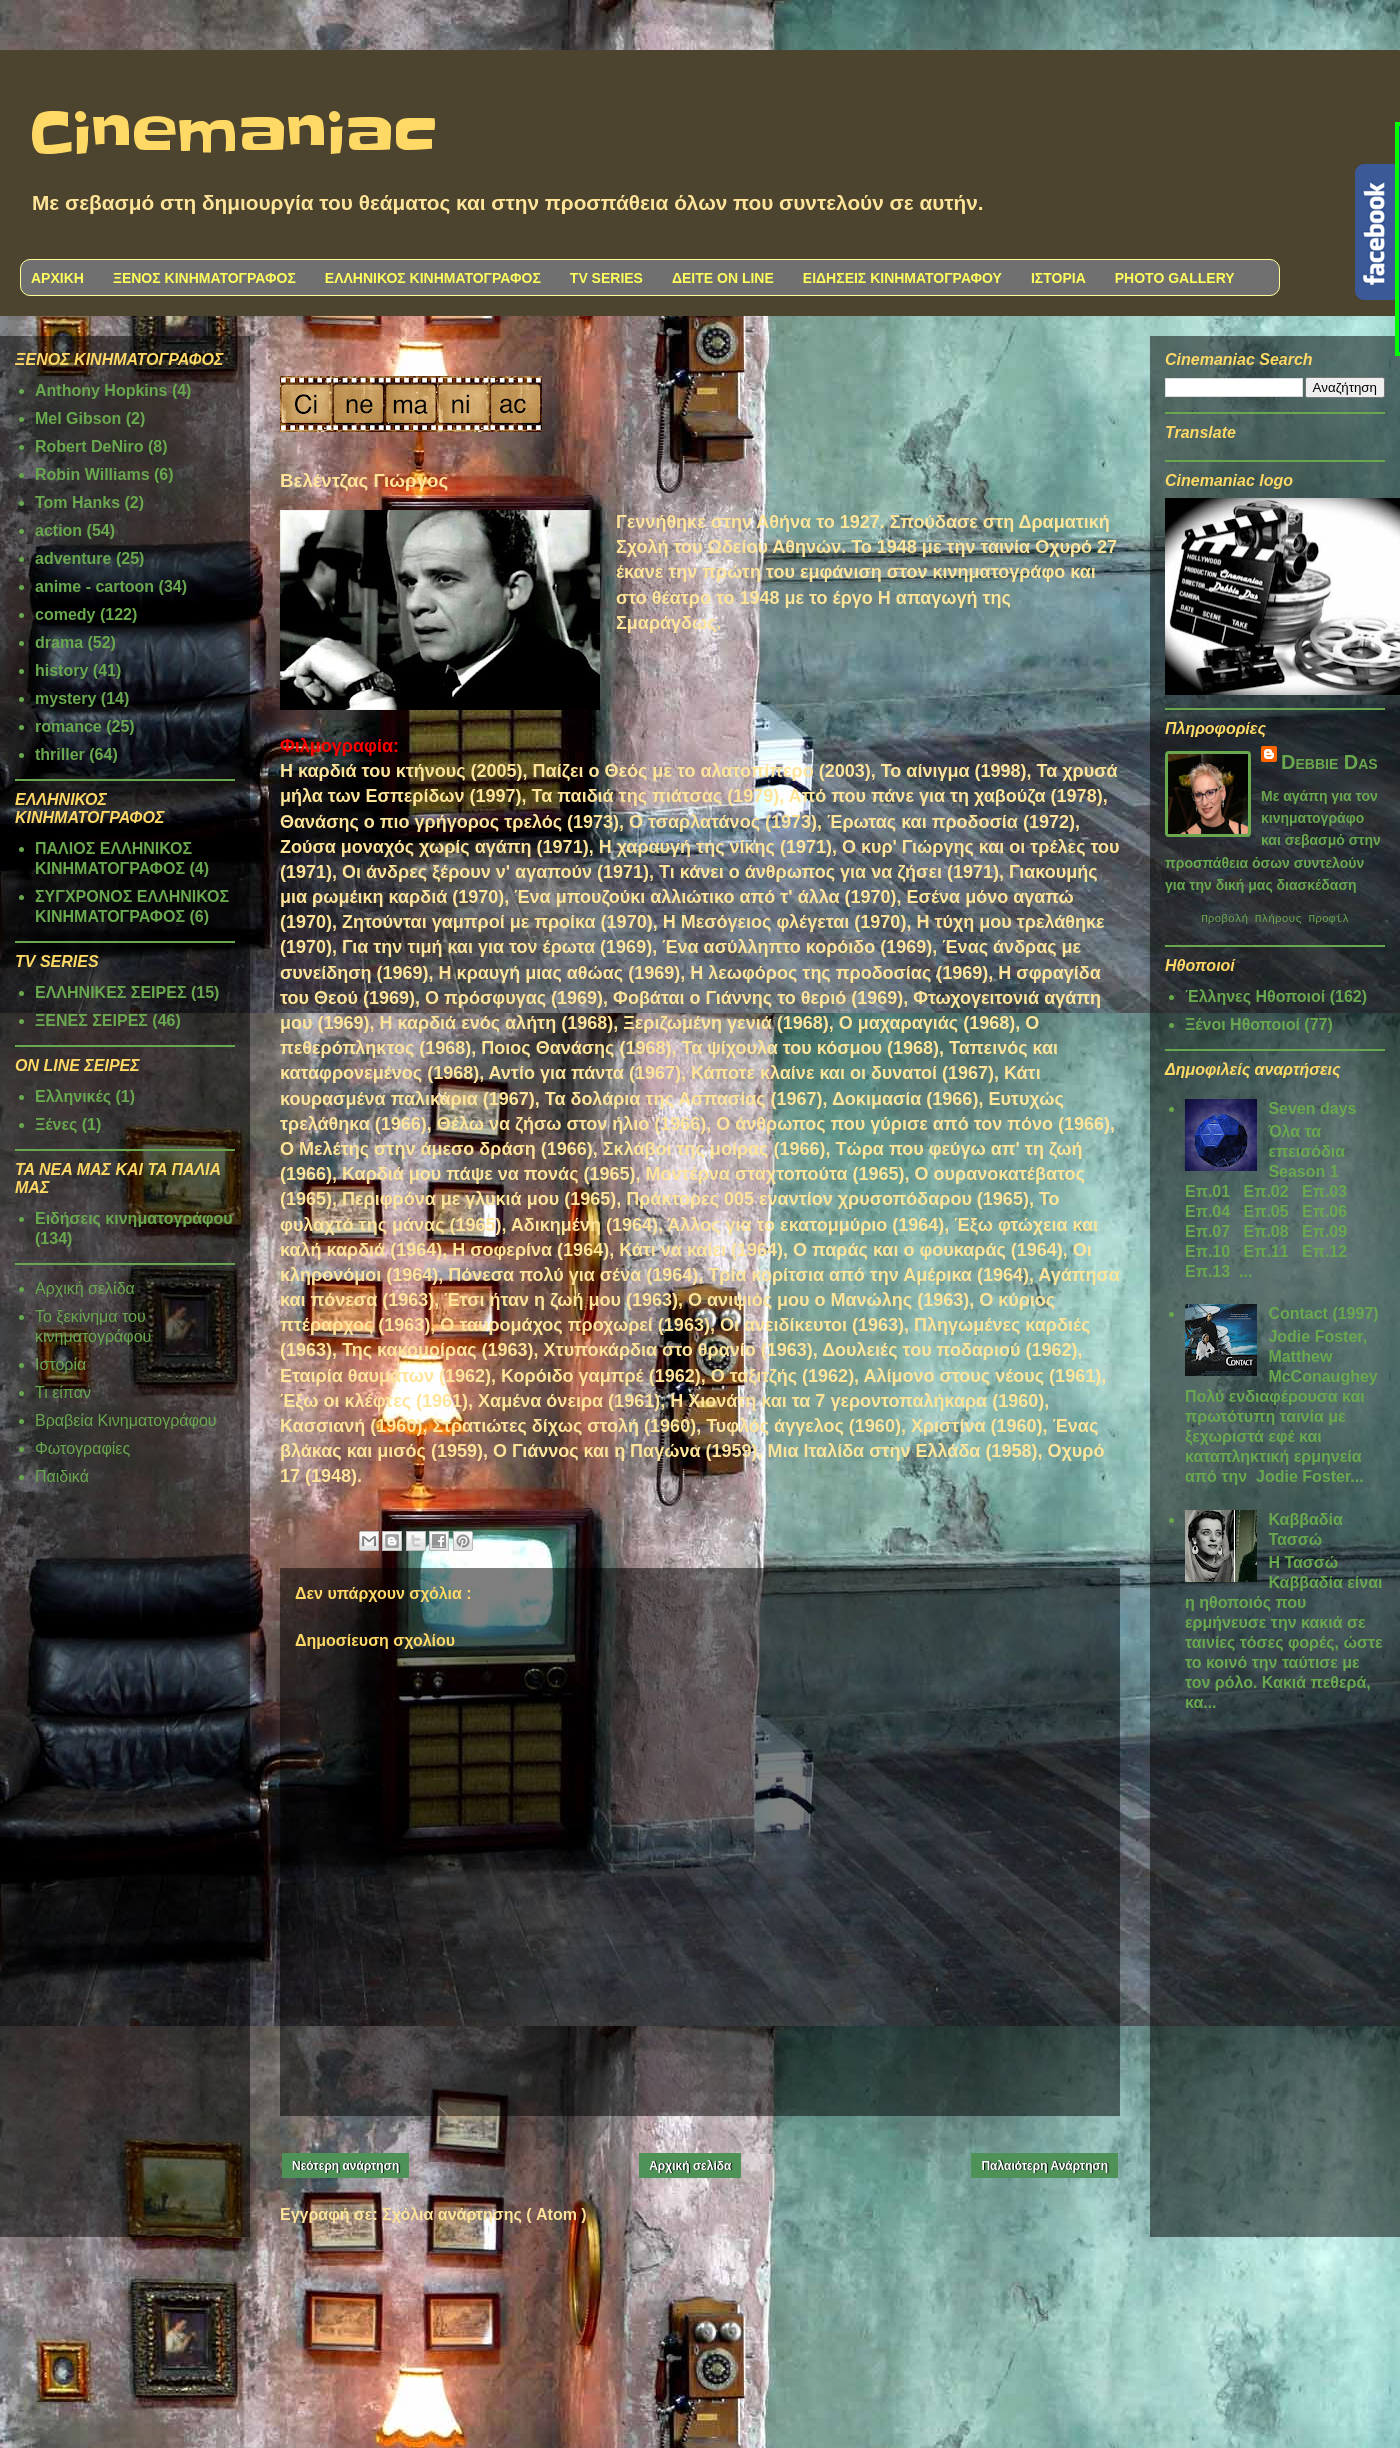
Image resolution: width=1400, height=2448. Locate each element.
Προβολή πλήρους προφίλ (1275, 920)
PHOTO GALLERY (1175, 278)
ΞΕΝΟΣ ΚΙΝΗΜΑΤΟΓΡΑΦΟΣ (204, 278)
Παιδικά (62, 1476)
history (61, 670)
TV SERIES (606, 278)
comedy (65, 614)
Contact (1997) (1323, 1316)
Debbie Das (1329, 762)
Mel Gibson (78, 418)
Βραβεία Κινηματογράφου (126, 1420)
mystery (65, 698)
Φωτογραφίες (82, 1448)
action (58, 530)
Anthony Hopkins (101, 390)
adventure (73, 558)
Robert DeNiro (89, 446)
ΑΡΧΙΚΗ (57, 278)
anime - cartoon (94, 586)
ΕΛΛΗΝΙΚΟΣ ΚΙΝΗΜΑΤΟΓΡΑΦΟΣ (433, 278)
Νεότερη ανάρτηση (345, 2166)
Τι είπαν (63, 1392)
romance (68, 726)
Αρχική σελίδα (690, 2166)
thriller (60, 754)
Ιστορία (60, 1364)
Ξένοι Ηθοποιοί (1242, 1027)
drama (59, 642)
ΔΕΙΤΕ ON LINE (723, 278)
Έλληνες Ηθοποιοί (1255, 999)
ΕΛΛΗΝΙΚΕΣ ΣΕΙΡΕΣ (111, 992)
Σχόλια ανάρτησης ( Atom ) (484, 2214)
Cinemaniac (233, 135)
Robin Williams (92, 474)
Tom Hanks (77, 502)
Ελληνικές (73, 1096)
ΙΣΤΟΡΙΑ (1058, 278)
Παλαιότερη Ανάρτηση (1044, 2166)
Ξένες (56, 1124)
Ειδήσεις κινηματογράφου (134, 1218)
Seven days (1312, 1111)
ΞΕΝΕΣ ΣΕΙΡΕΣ (91, 1020)
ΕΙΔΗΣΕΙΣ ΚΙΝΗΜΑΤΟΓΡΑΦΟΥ (902, 278)
